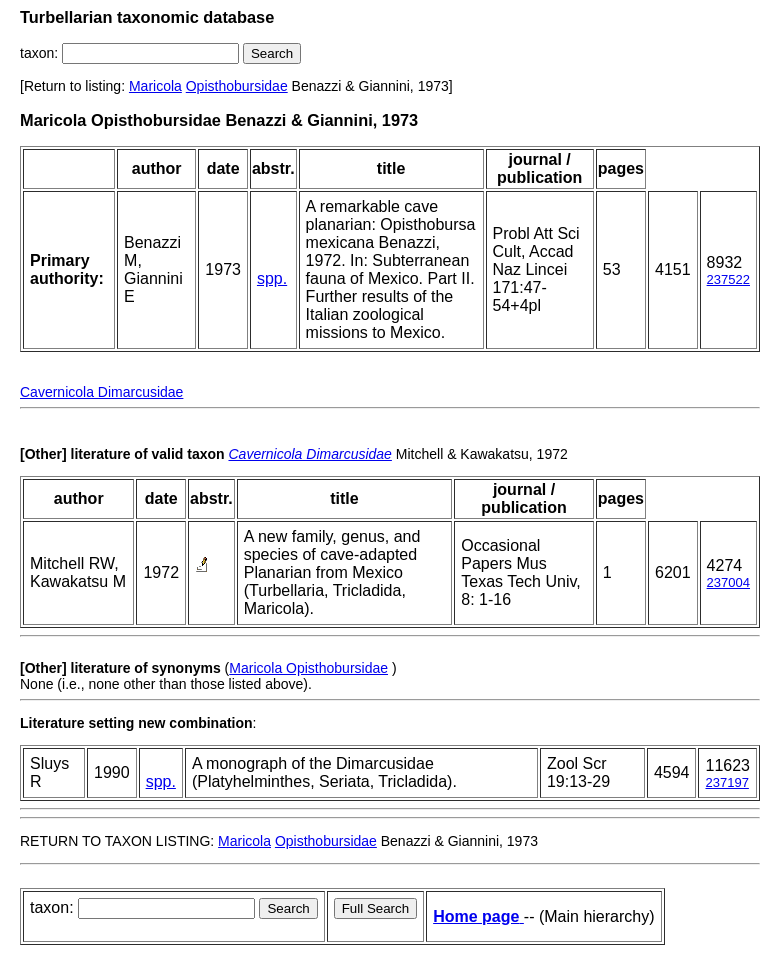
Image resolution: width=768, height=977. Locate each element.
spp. (272, 278)
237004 (728, 582)
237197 (726, 782)
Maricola (155, 86)
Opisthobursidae (237, 86)
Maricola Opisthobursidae (308, 668)
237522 (728, 279)
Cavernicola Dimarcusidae (101, 392)
